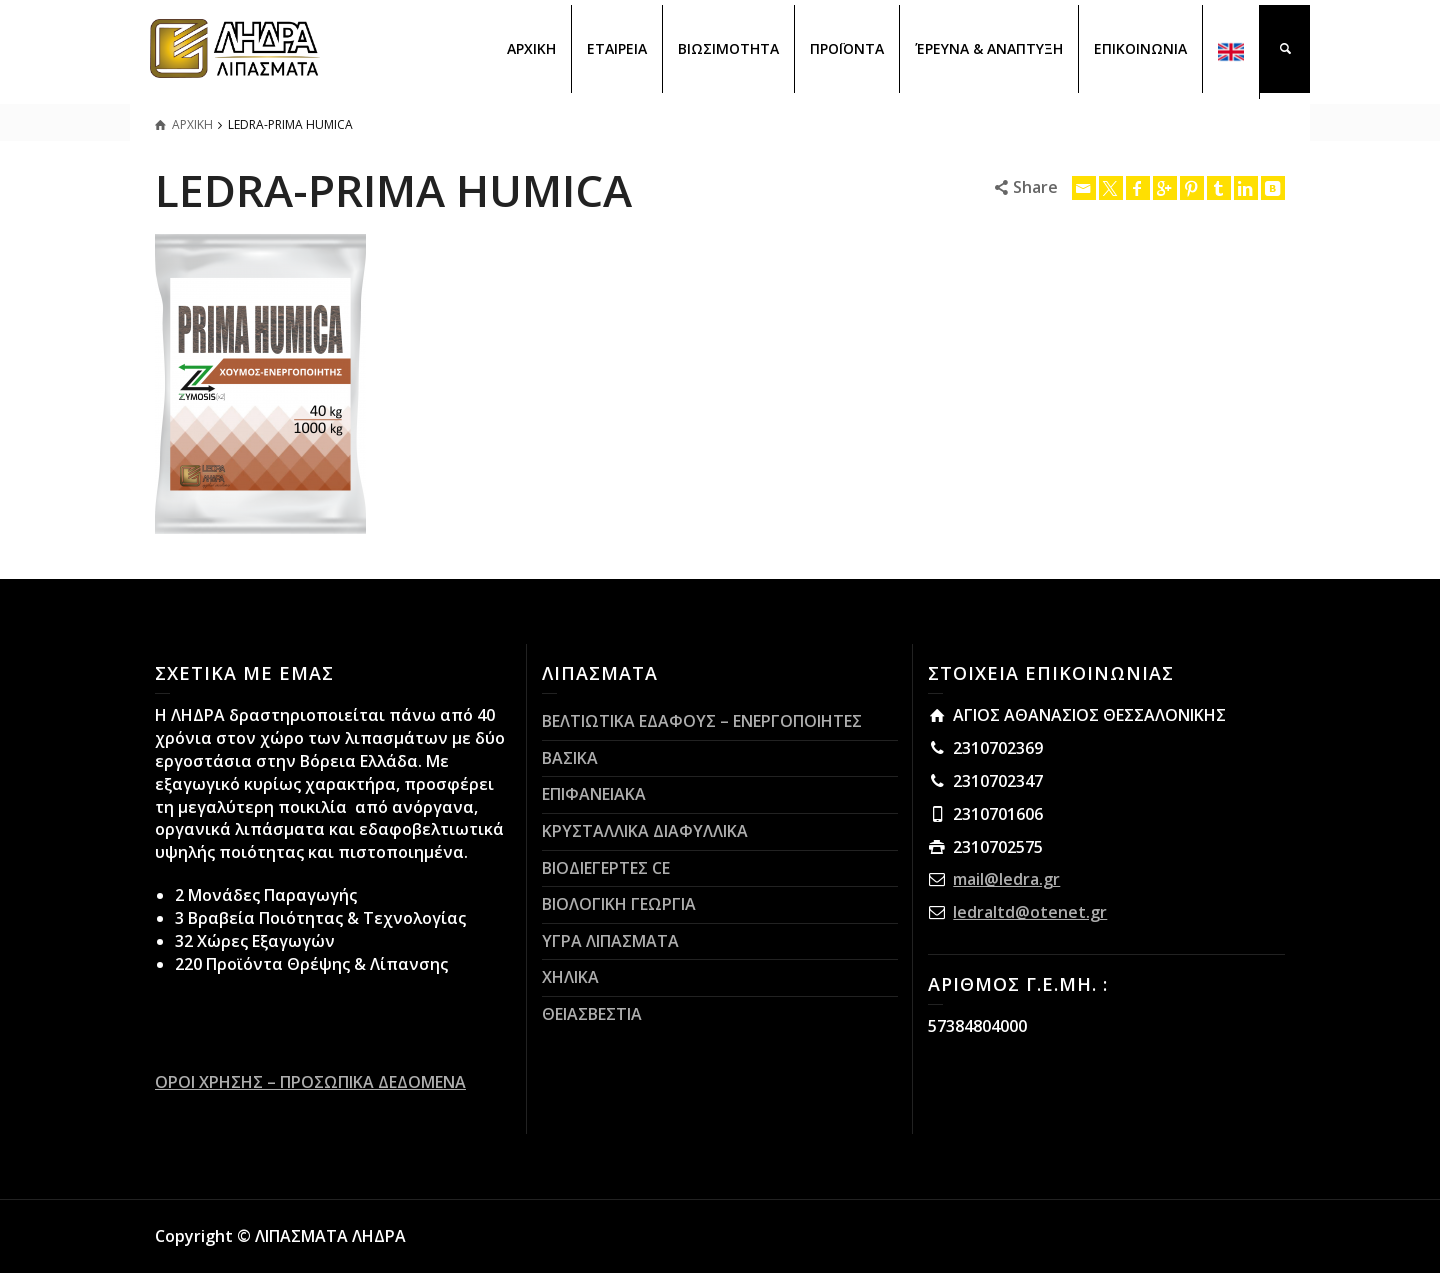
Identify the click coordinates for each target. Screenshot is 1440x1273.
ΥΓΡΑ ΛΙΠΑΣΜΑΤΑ (610, 941)
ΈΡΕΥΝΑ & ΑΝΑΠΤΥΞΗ (989, 48)
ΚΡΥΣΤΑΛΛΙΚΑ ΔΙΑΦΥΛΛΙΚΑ (645, 831)
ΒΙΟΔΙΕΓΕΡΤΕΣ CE (606, 868)
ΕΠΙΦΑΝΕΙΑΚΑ (594, 794)
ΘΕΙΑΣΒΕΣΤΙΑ (592, 1014)
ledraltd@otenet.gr (1030, 912)
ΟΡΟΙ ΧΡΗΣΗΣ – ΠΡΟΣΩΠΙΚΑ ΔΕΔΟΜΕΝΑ (310, 1082)
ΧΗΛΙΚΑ (570, 977)
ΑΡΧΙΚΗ (531, 48)
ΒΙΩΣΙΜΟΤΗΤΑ (728, 48)
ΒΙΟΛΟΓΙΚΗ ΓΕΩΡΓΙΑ (619, 904)
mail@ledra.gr (1006, 879)
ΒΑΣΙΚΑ (570, 758)
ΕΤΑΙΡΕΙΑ (617, 48)
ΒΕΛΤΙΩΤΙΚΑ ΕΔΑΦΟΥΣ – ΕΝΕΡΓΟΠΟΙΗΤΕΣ (702, 721)
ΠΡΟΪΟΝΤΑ (847, 48)
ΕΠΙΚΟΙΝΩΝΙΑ (1140, 48)
